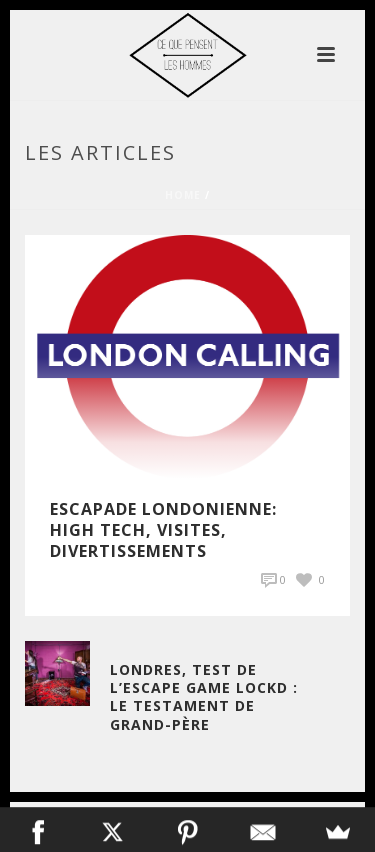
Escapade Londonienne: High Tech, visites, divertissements (163, 530)
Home (183, 195)
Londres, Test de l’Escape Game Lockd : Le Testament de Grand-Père (204, 697)
